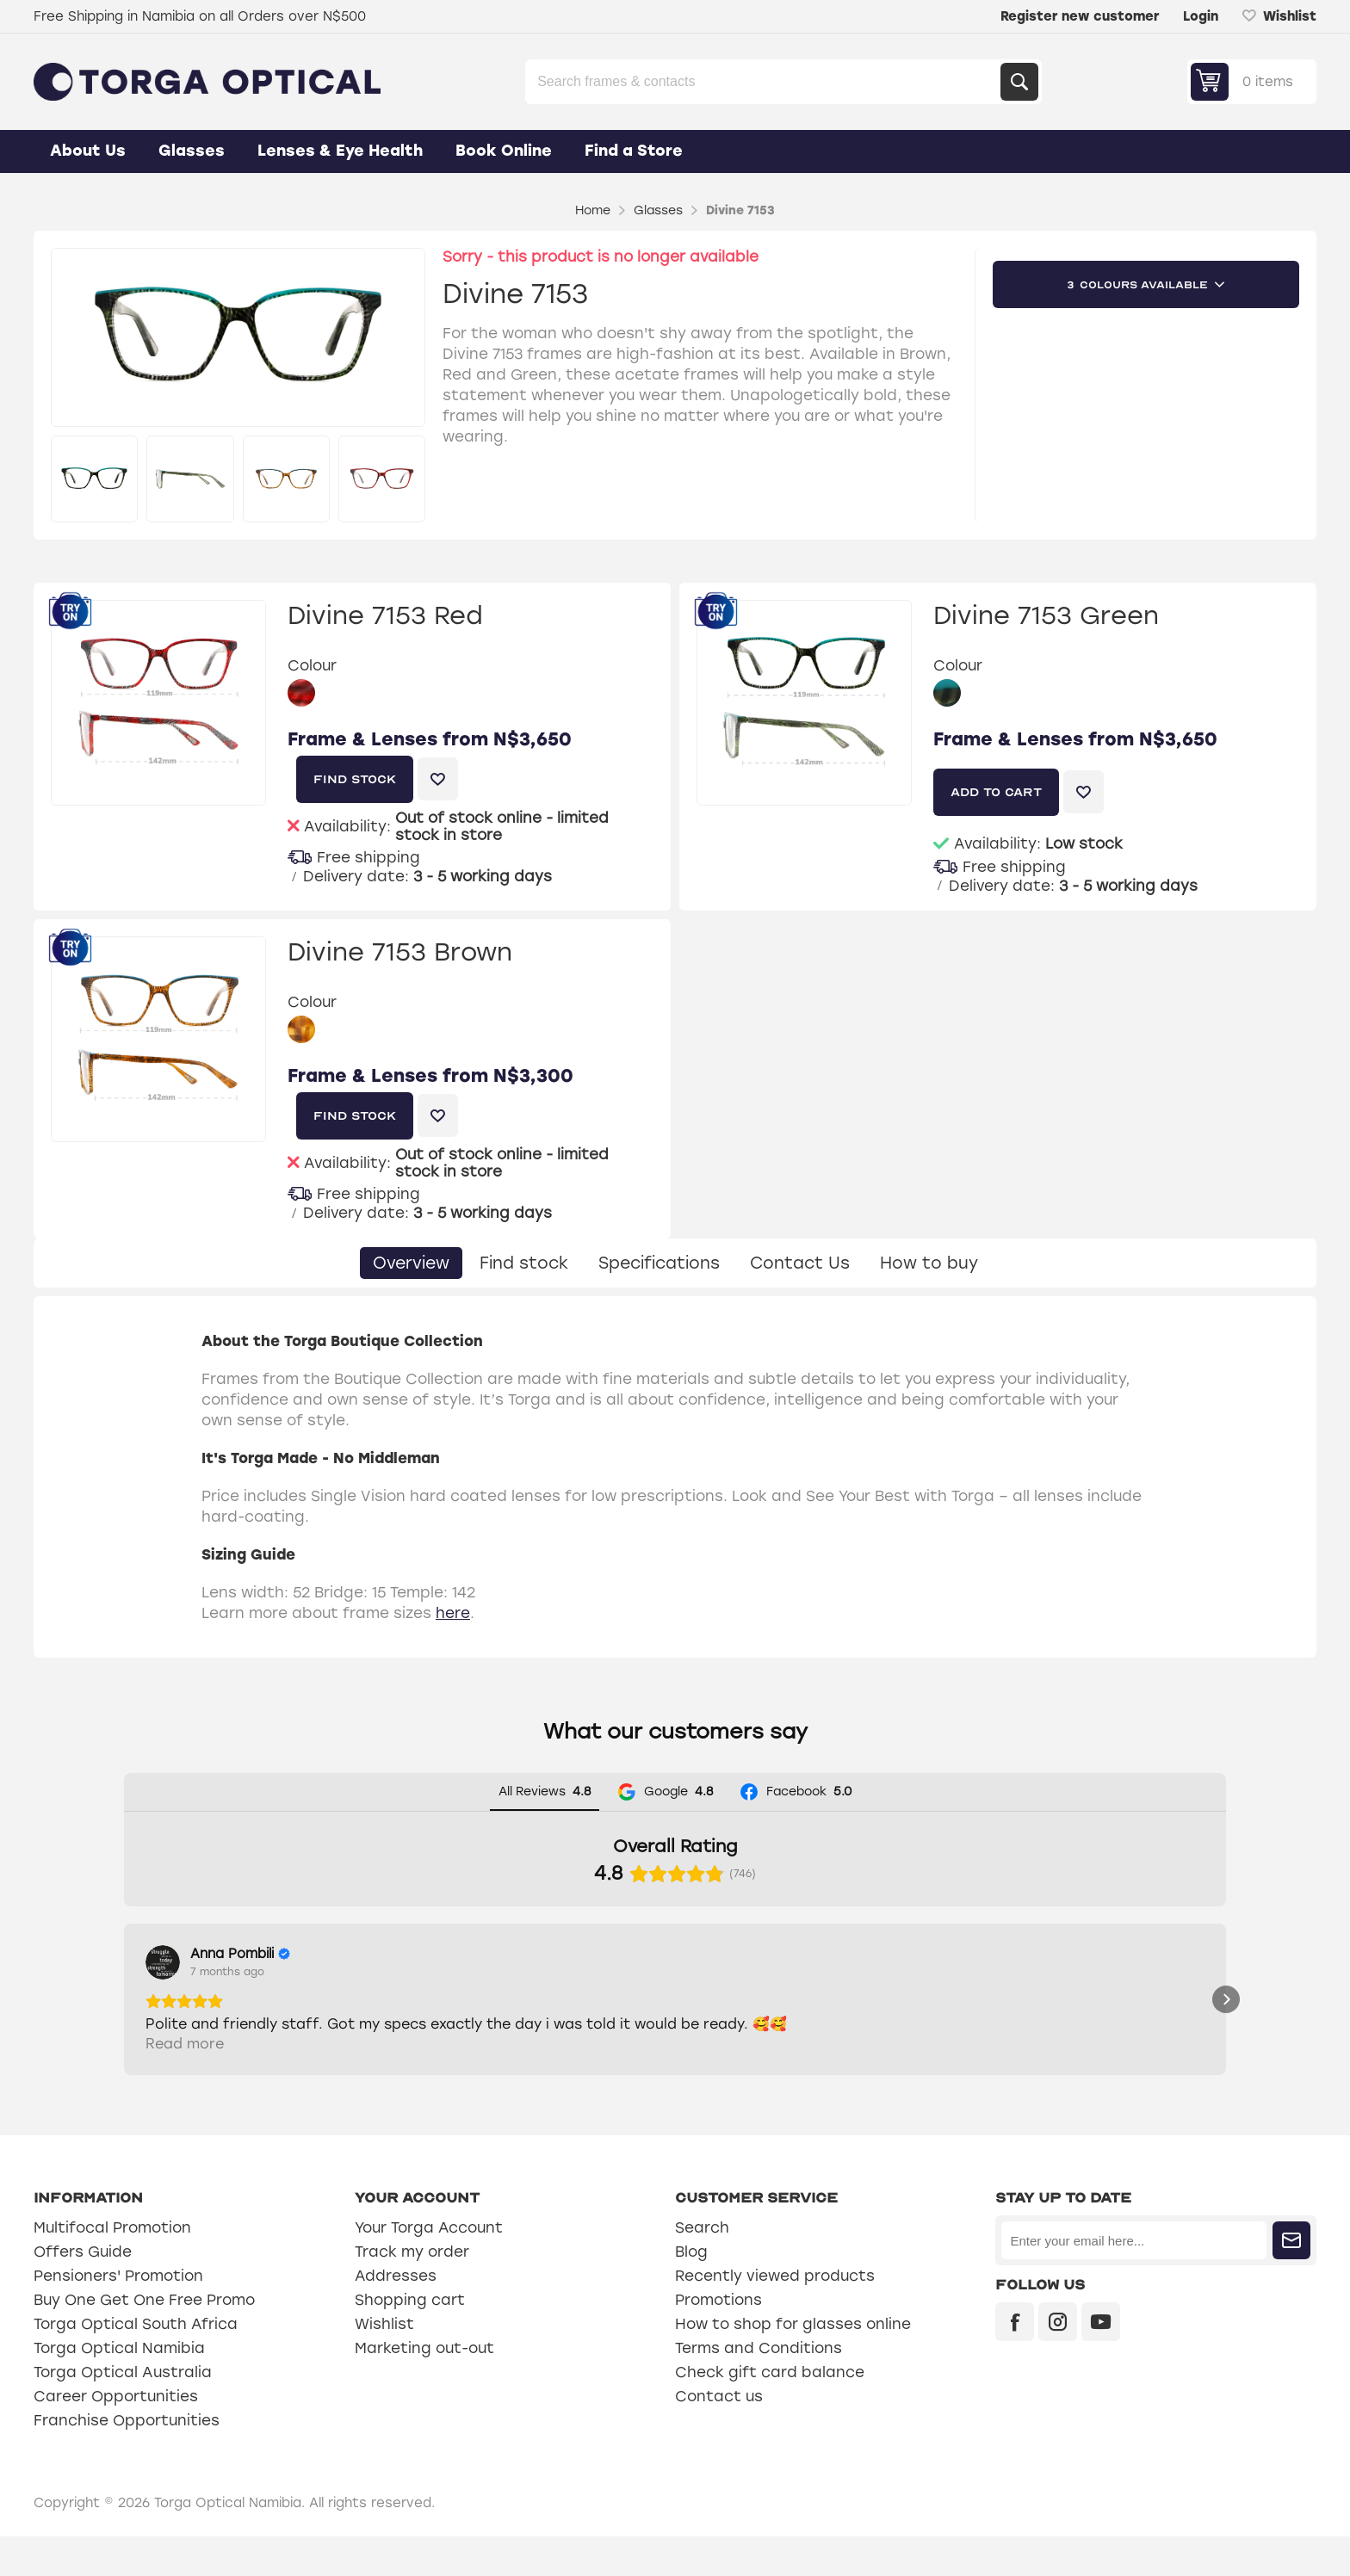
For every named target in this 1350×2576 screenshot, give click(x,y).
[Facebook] (1014, 2361)
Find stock (524, 1263)
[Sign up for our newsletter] (1133, 2280)
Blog (691, 2291)
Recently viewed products (775, 2315)
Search (1019, 82)
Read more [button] (185, 2083)
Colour (312, 666)
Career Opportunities (116, 2435)
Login (1200, 16)
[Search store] (764, 82)
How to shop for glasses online (793, 2363)
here (453, 1613)
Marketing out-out (424, 2387)
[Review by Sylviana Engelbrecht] (473, 1953)
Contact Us (800, 1263)
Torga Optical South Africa (136, 2363)
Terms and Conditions (758, 2387)
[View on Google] (163, 1962)
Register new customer (1079, 16)
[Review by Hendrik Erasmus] (697, 1953)
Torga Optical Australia (123, 2411)
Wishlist (384, 2363)
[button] (124, 2019)
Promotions (718, 2339)
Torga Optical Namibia (119, 2387)
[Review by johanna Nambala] (1145, 1953)
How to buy (929, 1263)
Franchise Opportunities (127, 2459)
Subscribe (1291, 2280)
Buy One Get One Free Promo (144, 2339)
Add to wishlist (438, 778)
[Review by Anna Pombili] (240, 1953)
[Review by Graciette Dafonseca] (921, 1953)
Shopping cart (410, 2339)
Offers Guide (83, 2291)
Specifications (659, 1263)
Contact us (719, 2435)
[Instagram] (1057, 2361)
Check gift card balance (769, 2411)
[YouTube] (1100, 2361)
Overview (411, 1263)
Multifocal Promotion (112, 2267)
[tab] (411, 1263)
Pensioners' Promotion (118, 2315)
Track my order (412, 2291)
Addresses (396, 2315)
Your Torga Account (429, 2267)
